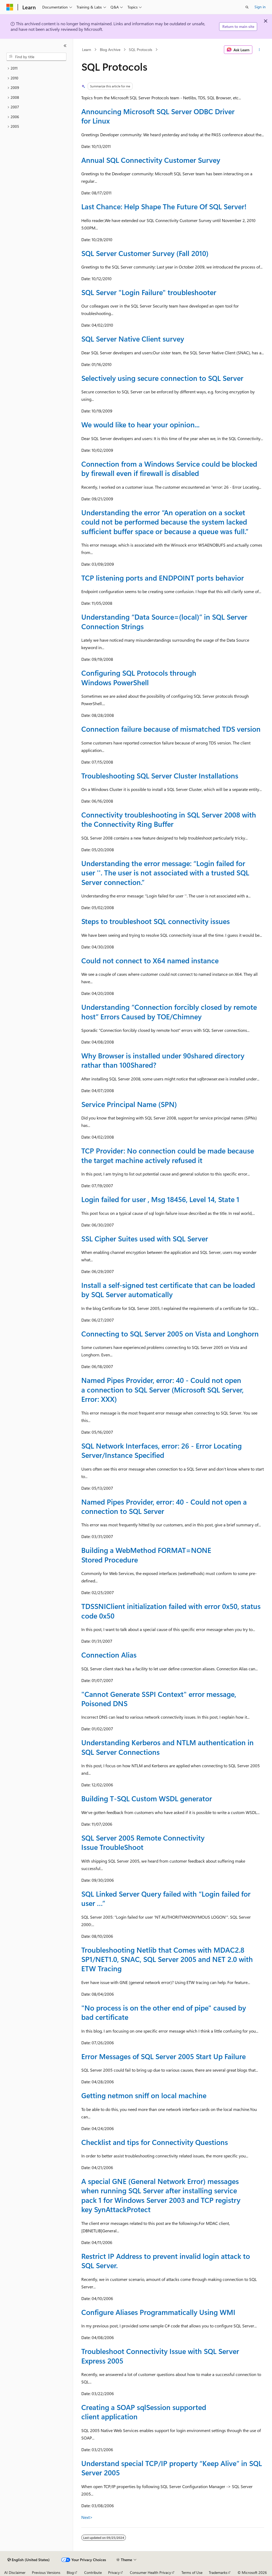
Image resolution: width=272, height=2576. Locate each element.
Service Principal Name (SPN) (129, 1104)
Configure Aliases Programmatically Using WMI (158, 2312)
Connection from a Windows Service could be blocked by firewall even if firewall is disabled (169, 468)
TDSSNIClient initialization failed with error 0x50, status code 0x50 (171, 1610)
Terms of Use (191, 2572)
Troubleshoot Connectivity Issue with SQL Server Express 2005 (160, 2355)
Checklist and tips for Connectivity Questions (154, 2142)
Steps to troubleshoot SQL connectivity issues (155, 921)
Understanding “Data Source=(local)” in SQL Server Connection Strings (164, 621)
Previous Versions (46, 2572)
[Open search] (247, 7)
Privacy (114, 2572)
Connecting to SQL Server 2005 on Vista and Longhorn (170, 1333)
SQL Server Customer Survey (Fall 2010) (145, 253)
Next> (87, 2517)
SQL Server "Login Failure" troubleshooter (148, 292)
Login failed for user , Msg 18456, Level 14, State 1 (160, 1199)
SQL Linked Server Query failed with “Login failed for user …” (165, 1898)
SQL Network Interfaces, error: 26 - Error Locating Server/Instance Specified (161, 1450)
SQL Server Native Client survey (132, 338)
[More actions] (259, 49)
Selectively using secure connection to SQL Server (162, 378)
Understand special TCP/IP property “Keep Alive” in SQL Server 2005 (171, 2467)
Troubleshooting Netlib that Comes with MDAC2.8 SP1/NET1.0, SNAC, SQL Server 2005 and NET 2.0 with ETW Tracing (167, 1959)
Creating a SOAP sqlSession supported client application (143, 2411)
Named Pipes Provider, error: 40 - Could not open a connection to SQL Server (164, 1506)
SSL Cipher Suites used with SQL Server (144, 1238)
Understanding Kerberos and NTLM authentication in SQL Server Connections (167, 1747)
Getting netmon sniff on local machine (143, 2095)
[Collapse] (65, 45)
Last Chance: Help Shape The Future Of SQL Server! (163, 206)
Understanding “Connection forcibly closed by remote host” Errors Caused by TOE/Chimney (169, 1011)
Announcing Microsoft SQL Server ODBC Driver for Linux (158, 116)
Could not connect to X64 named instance (150, 960)
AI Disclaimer (15, 2572)
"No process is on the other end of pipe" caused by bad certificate (163, 2012)
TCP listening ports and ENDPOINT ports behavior (162, 577)
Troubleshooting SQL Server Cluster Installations (159, 775)
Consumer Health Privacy (150, 2572)
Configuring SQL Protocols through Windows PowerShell (138, 677)
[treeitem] (36, 68)
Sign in (260, 6)
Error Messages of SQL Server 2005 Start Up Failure (163, 2056)
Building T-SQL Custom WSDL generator (146, 1798)
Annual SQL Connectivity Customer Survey (150, 160)
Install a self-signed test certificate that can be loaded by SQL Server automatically (168, 1289)
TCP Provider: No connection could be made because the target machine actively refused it (167, 1155)
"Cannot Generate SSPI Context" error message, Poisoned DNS (158, 1698)
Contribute (93, 2572)
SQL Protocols (140, 49)
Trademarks (218, 2572)
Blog (70, 2572)
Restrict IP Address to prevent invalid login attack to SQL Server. (165, 2260)
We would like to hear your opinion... (140, 424)
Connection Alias (109, 1654)
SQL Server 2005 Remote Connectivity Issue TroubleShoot (143, 1842)
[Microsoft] (9, 7)
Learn (86, 49)
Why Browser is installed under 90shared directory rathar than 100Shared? (162, 1060)
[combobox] (36, 57)
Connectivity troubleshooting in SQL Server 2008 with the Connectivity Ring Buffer (168, 819)
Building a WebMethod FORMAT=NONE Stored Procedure (146, 1554)
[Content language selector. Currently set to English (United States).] (28, 2560)
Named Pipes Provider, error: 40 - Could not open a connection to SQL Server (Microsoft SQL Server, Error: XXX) (162, 1389)
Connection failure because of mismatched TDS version (171, 729)
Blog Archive (110, 49)
